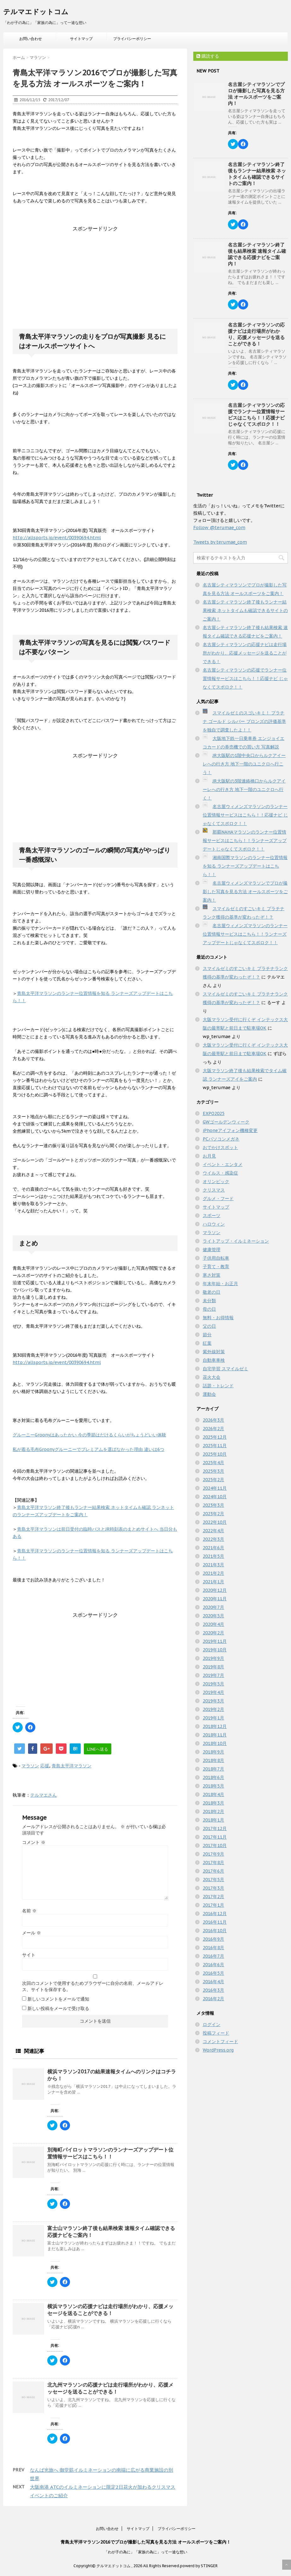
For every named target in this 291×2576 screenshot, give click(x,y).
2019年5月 (213, 1684)
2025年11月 (215, 1445)
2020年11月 (215, 1599)
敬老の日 (211, 1292)
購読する (207, 56)
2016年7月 (213, 1956)
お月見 (209, 1156)
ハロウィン (214, 1224)
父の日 (209, 1326)
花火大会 (211, 1377)
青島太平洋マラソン (71, 1766)
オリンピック (216, 1181)
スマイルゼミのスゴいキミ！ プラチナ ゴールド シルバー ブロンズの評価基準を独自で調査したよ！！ (244, 721)
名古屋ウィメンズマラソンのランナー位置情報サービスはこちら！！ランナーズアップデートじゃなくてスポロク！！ (245, 934)
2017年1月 (213, 1905)
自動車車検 (214, 1360)
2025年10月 (215, 1454)
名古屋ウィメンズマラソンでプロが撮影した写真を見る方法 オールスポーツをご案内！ (245, 891)
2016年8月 (213, 1947)
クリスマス (214, 1190)
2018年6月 (213, 1777)
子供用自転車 (216, 1258)
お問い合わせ (30, 38)
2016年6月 (213, 1964)
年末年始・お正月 (220, 1283)
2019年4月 (213, 1692)
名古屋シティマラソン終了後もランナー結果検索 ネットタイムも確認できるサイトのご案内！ (257, 173)
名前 (29, 1911)
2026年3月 (213, 1420)
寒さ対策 (211, 1275)
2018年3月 (213, 1803)
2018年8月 (213, 1760)
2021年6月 (213, 1548)
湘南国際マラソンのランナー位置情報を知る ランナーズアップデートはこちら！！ (245, 866)
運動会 (209, 1394)
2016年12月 (215, 1913)
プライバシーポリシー (132, 38)
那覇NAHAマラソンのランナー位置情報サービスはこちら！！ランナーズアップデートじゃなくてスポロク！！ (245, 840)
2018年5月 (213, 1786)
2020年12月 (215, 1590)
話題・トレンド (218, 1386)
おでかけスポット (220, 1147)
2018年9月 (213, 1752)
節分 (207, 1334)
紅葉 (207, 1343)
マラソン (30, 1766)
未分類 (209, 1300)
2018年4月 (213, 1794)
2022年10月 (215, 1522)
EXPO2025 (213, 1113)
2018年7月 (213, 1769)
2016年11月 (215, 1922)
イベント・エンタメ (222, 1164)
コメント (33, 1842)
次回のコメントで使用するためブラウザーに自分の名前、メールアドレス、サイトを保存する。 (92, 1986)
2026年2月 (213, 1428)
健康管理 (211, 1249)
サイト (28, 1955)
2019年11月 (215, 1641)
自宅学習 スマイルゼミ (225, 1369)
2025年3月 (213, 1471)
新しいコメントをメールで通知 (58, 1999)
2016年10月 (215, 1930)
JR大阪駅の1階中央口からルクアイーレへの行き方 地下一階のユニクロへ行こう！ (244, 764)
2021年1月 (213, 1582)
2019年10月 (215, 1650)
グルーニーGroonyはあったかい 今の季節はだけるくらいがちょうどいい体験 (89, 1435)
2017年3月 (213, 1888)
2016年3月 (213, 1990)
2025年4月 (213, 1462)
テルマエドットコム (35, 11)
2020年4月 (213, 1624)
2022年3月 (213, 1539)
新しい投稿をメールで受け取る (58, 2008)
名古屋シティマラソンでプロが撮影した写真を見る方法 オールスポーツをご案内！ (256, 93)
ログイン (211, 2024)
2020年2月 (213, 1633)
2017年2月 (213, 1896)
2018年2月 (213, 1811)
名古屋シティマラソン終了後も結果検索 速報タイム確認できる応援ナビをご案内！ (257, 254)
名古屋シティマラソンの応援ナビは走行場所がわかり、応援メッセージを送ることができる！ (256, 334)
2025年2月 (213, 1479)
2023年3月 (213, 1505)
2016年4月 (213, 1981)
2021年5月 (213, 1556)
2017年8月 (213, 1862)
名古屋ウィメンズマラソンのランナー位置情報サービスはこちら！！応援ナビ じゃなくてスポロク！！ (245, 815)
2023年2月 (213, 1513)
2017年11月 (215, 1837)
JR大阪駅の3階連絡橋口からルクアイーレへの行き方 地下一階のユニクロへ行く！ (244, 789)
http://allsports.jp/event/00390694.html (57, 537)
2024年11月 (215, 1488)
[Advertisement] (95, 271)
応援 (44, 1766)
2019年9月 (213, 1658)
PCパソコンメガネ (221, 1139)
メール (31, 1933)
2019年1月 (213, 1718)
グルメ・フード (218, 1198)
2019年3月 (213, 1701)
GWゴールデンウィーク (226, 1122)
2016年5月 (213, 1973)
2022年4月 (213, 1530)
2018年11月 (215, 1735)
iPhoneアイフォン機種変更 (230, 1130)
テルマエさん (43, 1795)
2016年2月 (213, 1998)
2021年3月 (213, 1565)
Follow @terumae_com (219, 527)
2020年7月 (213, 1607)
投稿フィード (216, 2033)
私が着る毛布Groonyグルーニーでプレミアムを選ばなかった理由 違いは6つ (88, 1449)
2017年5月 (213, 1879)
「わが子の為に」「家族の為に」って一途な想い (145, 2552)
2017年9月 (213, 1854)
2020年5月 (213, 1616)
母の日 (209, 1309)
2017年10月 (215, 1845)
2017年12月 (215, 1828)
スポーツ (211, 1215)
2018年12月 (215, 1726)
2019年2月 (213, 1709)
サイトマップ (81, 38)
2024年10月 (215, 1496)
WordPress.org (218, 2050)
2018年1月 (213, 1820)
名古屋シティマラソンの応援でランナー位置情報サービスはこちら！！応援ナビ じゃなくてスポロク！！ (256, 414)
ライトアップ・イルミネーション (236, 1241)
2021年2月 (213, 1573)
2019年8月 (213, 1667)
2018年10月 (215, 1743)
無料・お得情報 (218, 1317)
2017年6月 (213, 1871)
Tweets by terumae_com (220, 542)
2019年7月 (213, 1675)
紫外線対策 (214, 1351)
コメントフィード (220, 2041)
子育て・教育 (216, 1266)
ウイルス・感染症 (220, 1173)
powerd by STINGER (199, 2565)
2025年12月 (215, 1437)
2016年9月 (213, 1939)
